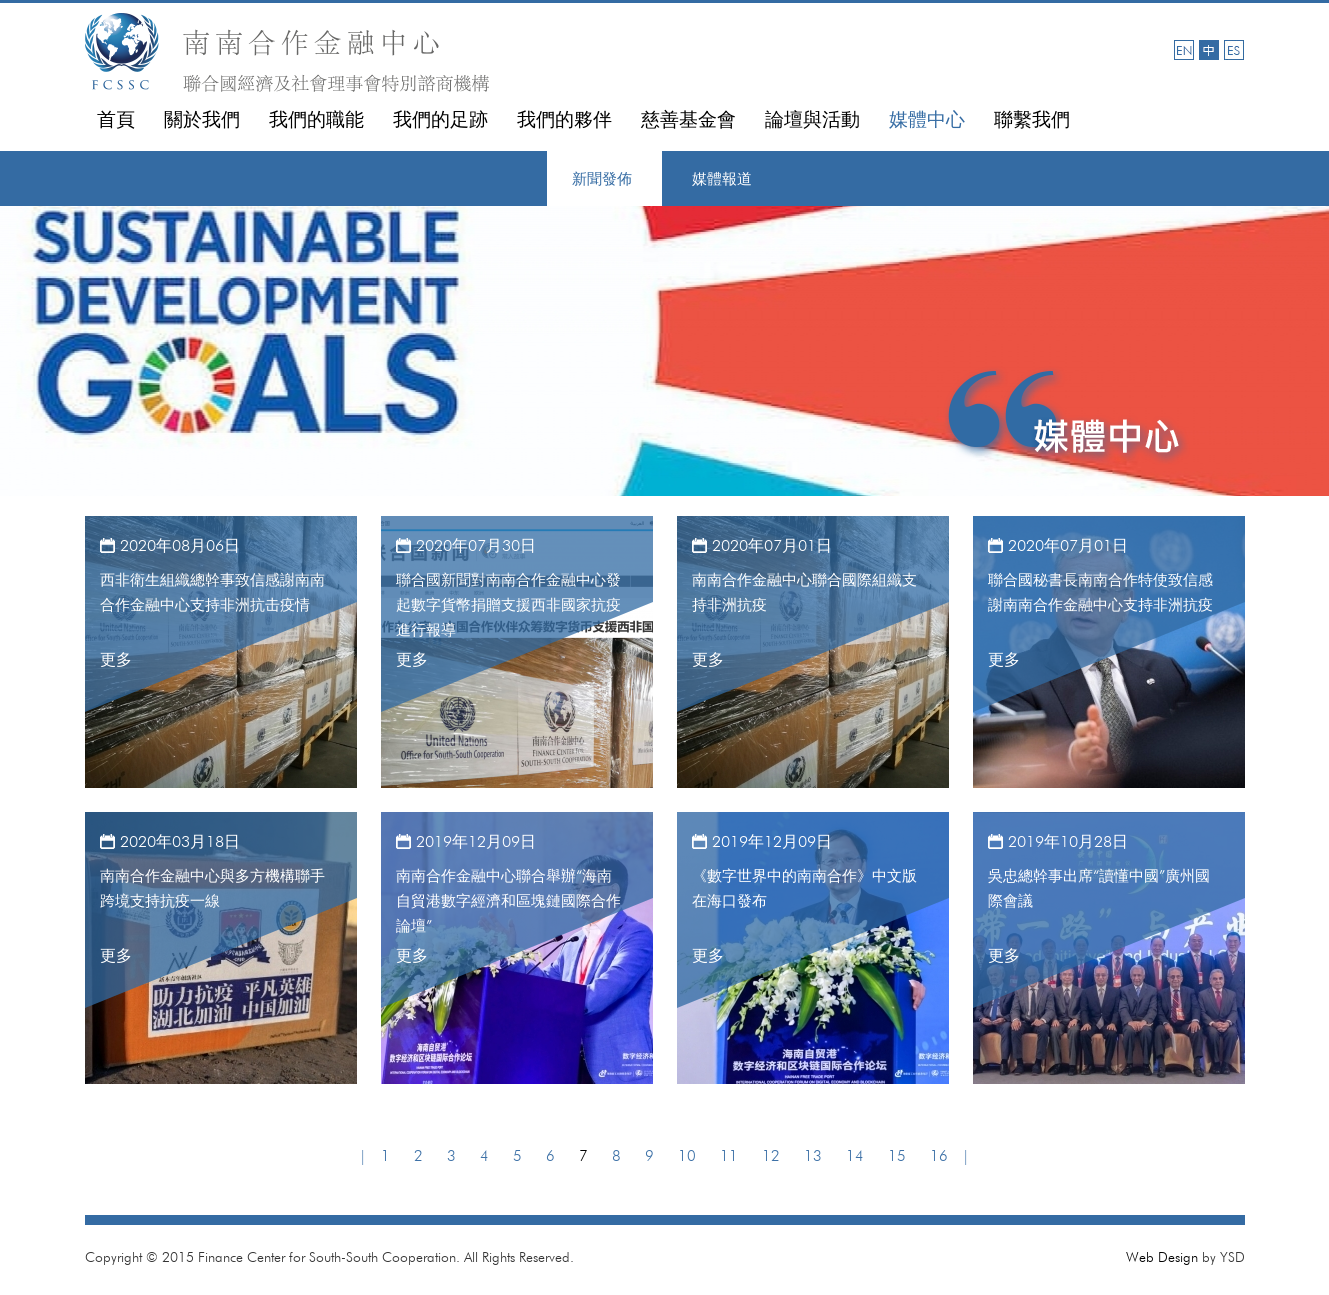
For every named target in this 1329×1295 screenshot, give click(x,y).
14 (855, 1156)
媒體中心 (927, 119)
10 (687, 1156)
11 (729, 1156)
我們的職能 (316, 119)
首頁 (116, 119)
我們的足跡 (440, 119)
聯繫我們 (1032, 119)
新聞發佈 (602, 179)
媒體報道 (722, 179)
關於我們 (202, 119)
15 (897, 1156)
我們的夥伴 (564, 119)
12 (771, 1156)
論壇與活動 (812, 119)
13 (813, 1156)
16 (939, 1156)
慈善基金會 (688, 119)
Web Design (1162, 1257)
